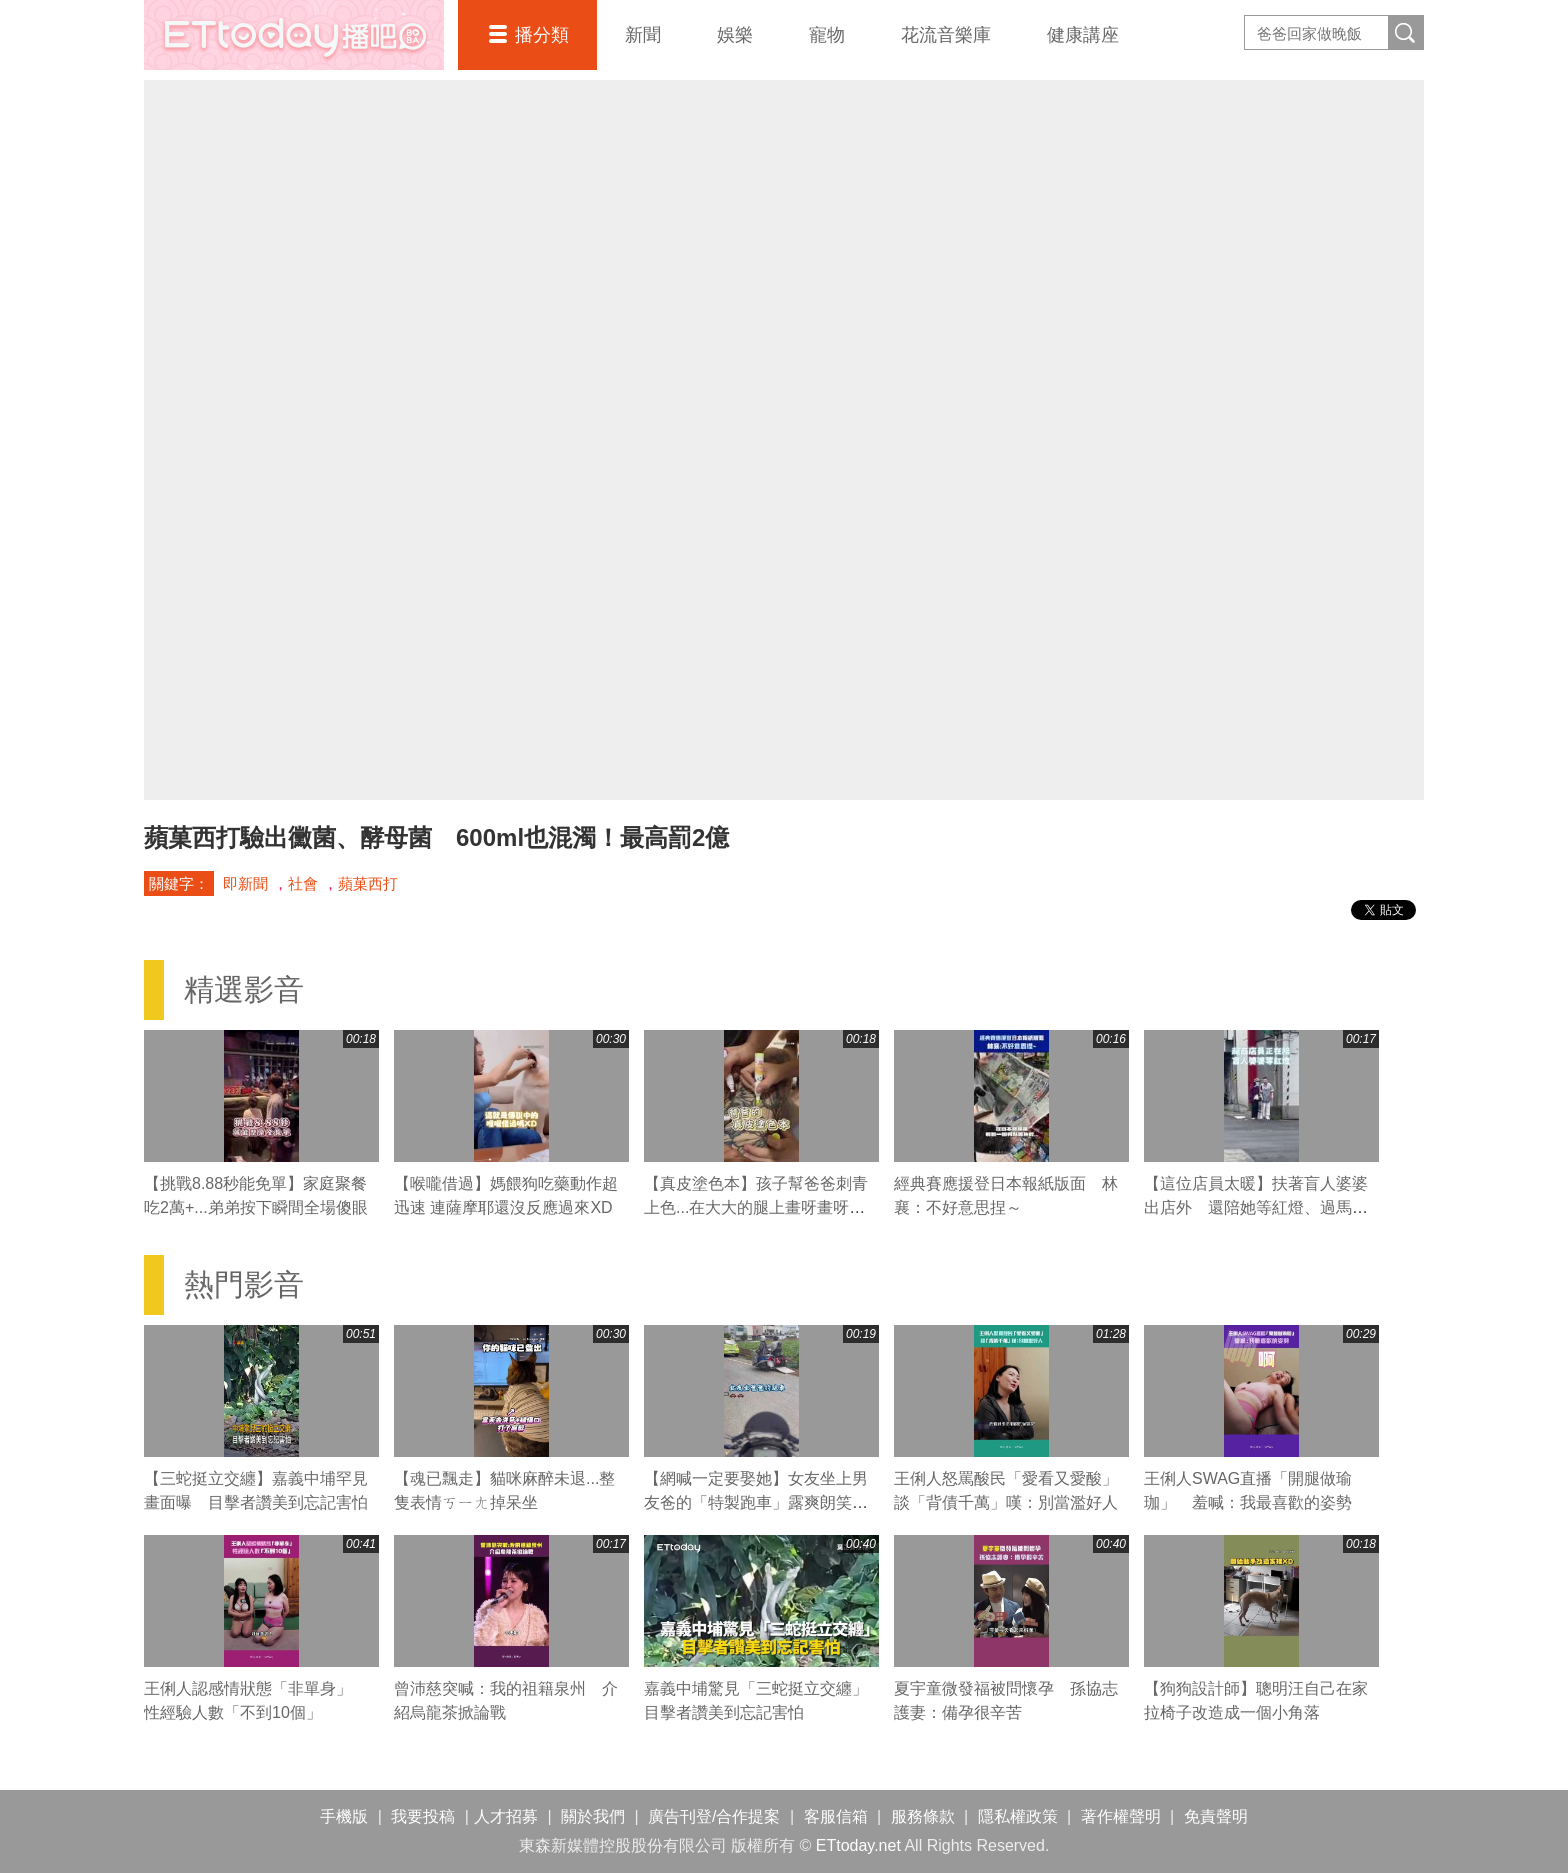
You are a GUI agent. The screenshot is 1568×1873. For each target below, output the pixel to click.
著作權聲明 (1121, 1816)
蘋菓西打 (368, 883)
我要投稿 (423, 1816)
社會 (303, 883)
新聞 (643, 35)
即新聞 (245, 883)
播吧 (294, 35)
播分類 (542, 35)
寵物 (827, 35)
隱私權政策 (1018, 1816)
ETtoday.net (858, 1845)
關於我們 (593, 1816)
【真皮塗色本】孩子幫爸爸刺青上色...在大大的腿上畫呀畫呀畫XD (756, 1207)
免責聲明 (1216, 1816)
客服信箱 (836, 1816)
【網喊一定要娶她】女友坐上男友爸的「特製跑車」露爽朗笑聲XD (756, 1502)
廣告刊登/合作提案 (714, 1816)
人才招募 (506, 1816)
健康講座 (1083, 35)
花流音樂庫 (946, 35)
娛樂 (735, 35)
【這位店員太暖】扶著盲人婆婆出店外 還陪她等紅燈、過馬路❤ (1256, 1207)
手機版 (344, 1816)
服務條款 (923, 1816)
